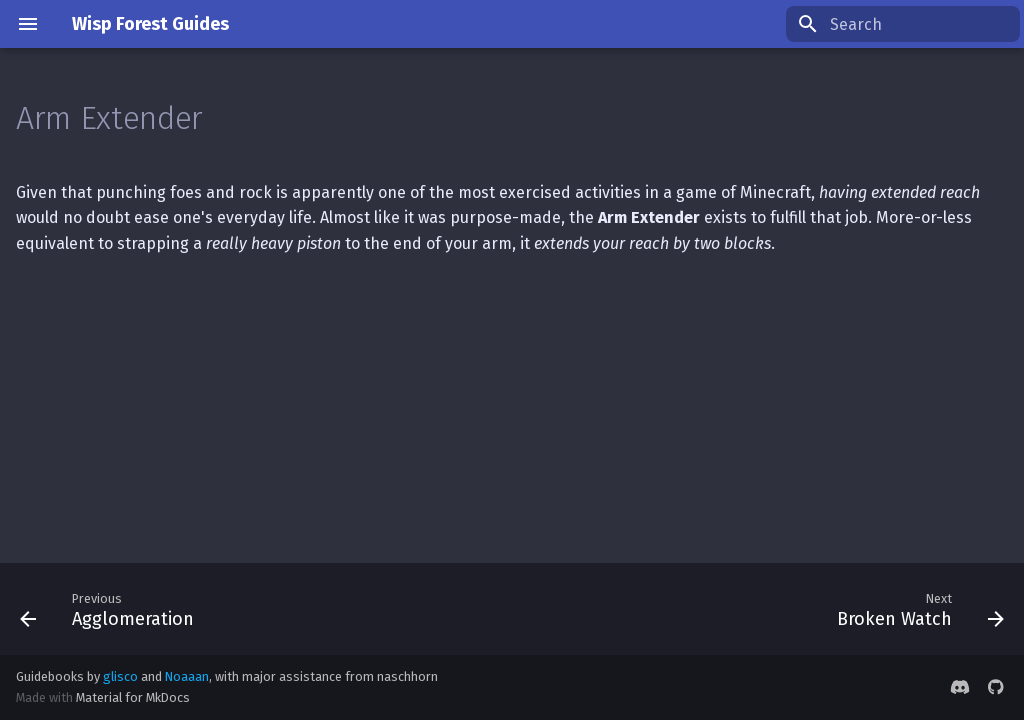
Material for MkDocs (133, 697)
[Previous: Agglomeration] (112, 609)
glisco (120, 676)
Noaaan (187, 676)
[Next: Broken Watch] (915, 609)
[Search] (903, 24)
